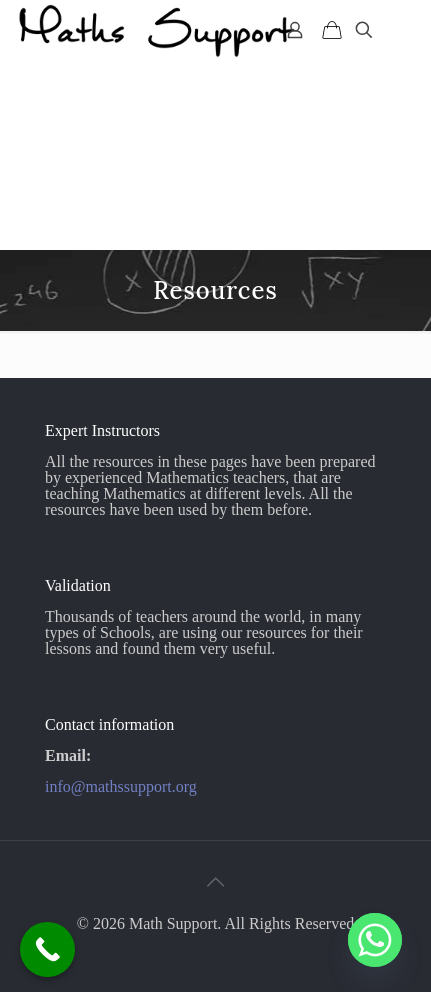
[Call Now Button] (47, 949)
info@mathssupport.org (121, 786)
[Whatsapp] (375, 940)
